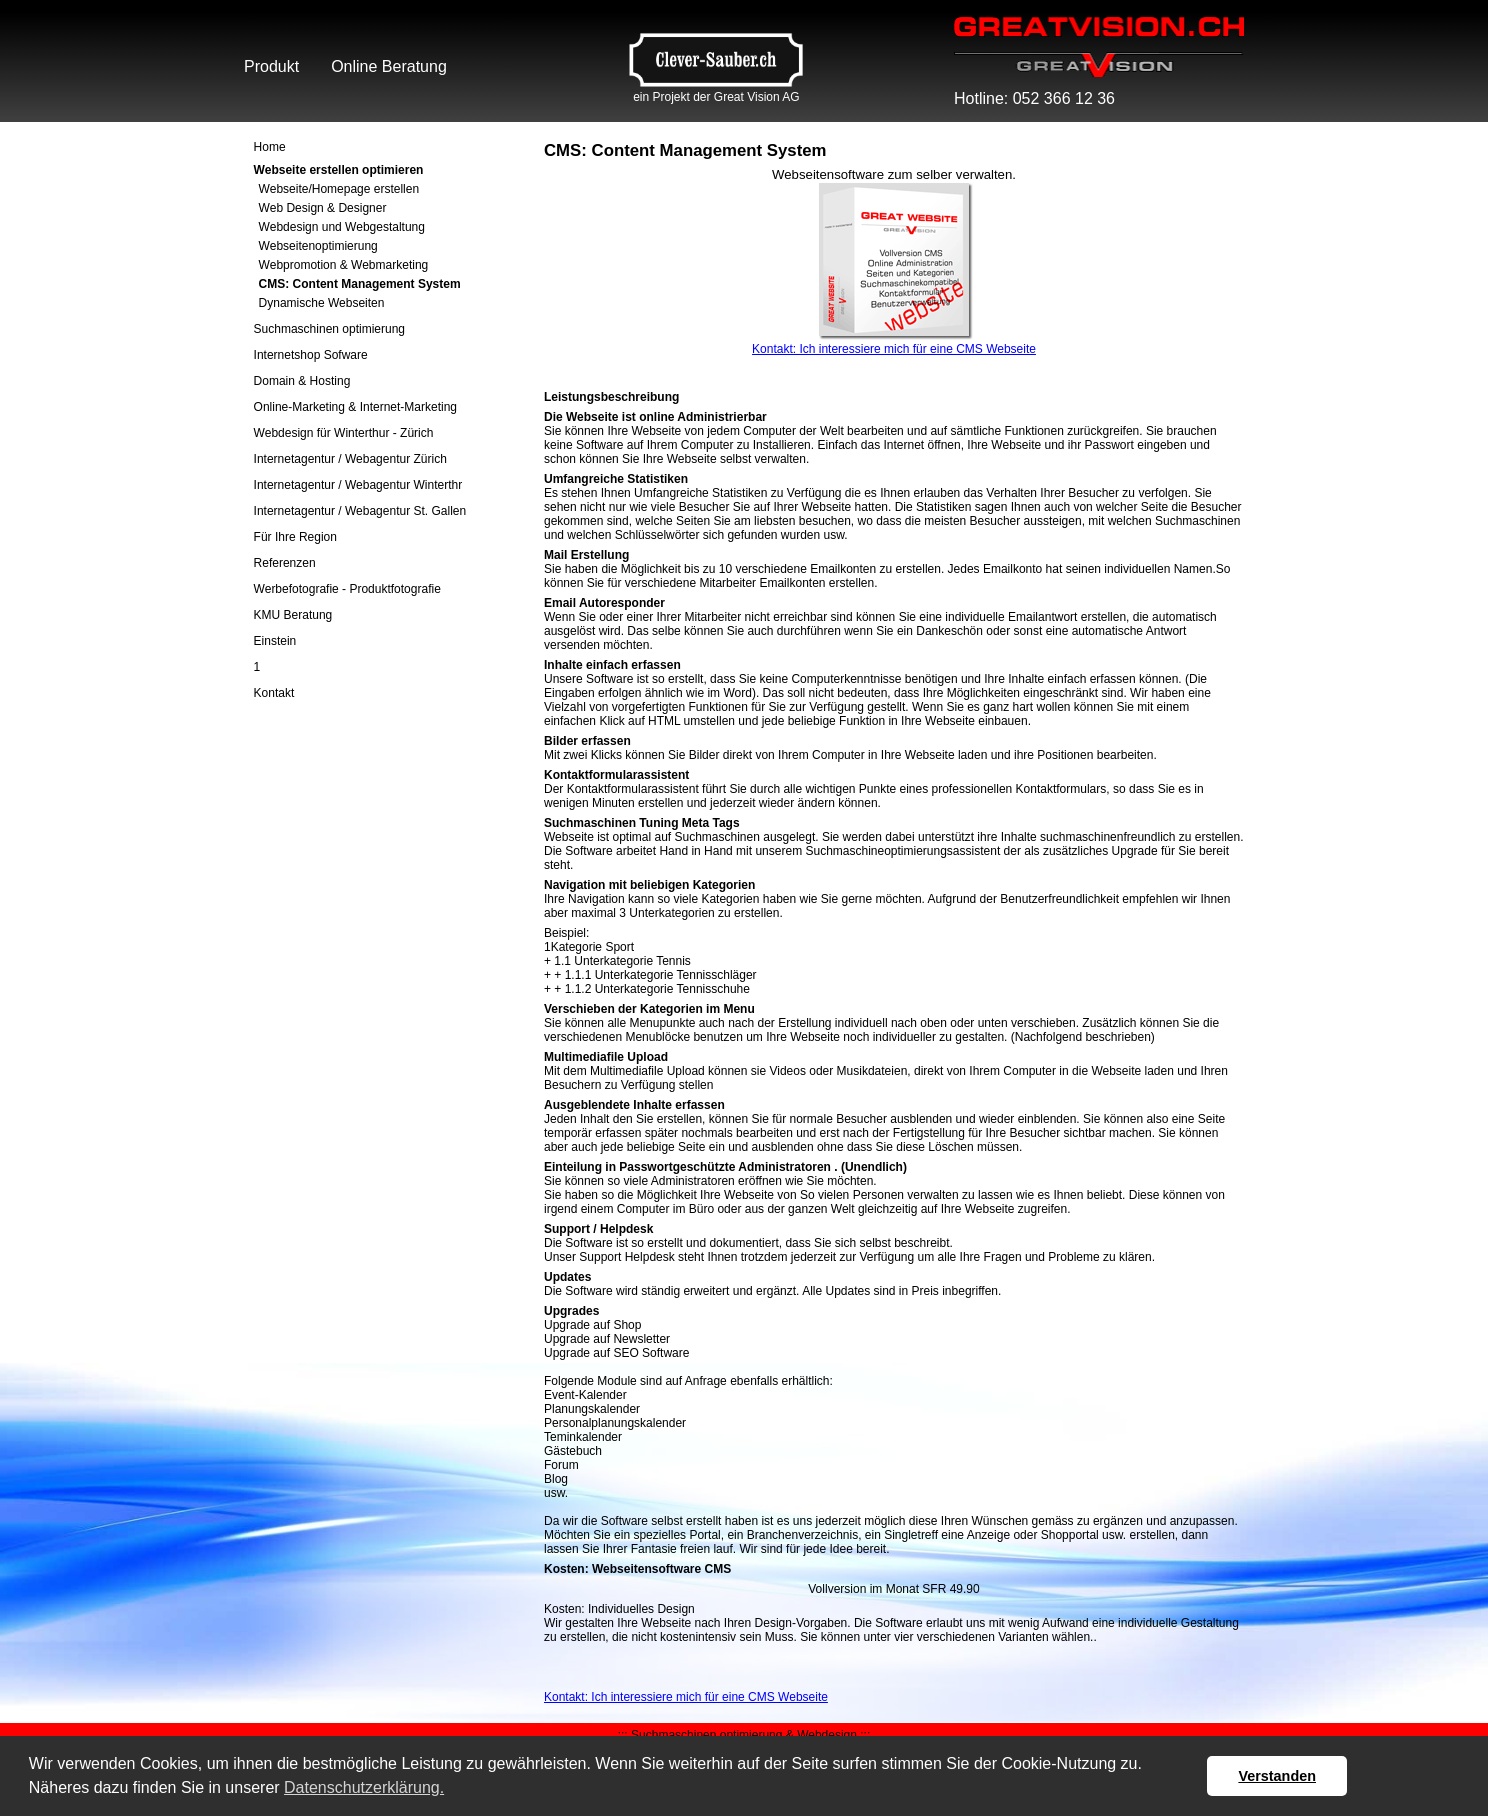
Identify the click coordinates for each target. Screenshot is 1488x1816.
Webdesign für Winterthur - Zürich (344, 433)
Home (270, 147)
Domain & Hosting (302, 381)
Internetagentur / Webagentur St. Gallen (360, 511)
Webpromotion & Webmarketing (344, 265)
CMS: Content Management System (360, 284)
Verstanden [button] (1277, 1776)
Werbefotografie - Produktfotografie (347, 589)
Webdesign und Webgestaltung (342, 227)
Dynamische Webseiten (322, 303)
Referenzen (285, 563)
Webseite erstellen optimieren (339, 170)
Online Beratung (389, 66)
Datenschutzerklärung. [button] (364, 1787)
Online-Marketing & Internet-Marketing (355, 407)
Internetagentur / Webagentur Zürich (350, 459)
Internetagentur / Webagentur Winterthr (358, 485)
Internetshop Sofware (311, 355)
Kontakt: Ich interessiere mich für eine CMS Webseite (894, 349)
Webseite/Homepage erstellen (339, 189)
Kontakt (274, 693)
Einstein (275, 641)
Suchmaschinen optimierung (329, 329)
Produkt (271, 66)
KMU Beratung (293, 615)
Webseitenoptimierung (318, 246)
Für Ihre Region (295, 537)
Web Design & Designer (323, 208)
